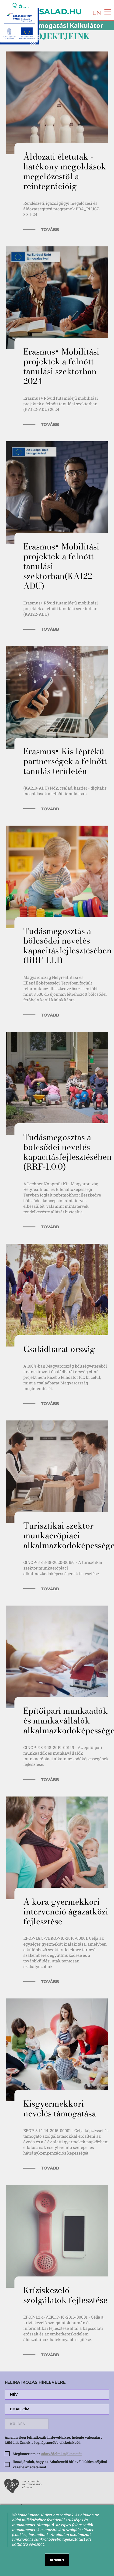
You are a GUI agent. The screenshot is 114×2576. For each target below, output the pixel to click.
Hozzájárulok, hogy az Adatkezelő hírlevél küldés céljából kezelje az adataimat (60, 2464)
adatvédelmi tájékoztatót (61, 2454)
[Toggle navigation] (106, 11)
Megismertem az (47, 2454)
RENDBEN (57, 2560)
